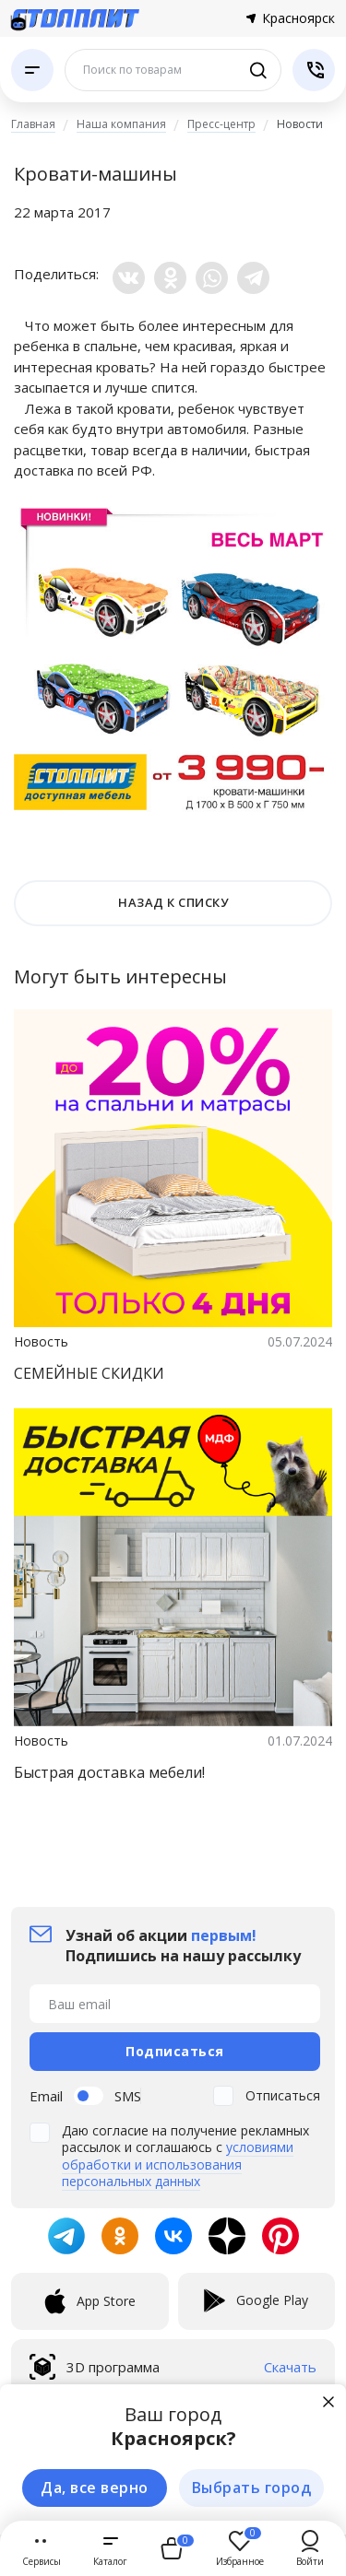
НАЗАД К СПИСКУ (173, 902)
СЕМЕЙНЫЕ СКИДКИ (89, 1373)
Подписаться (174, 2051)
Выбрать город (252, 2487)
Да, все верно (95, 2487)
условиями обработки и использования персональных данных (177, 2163)
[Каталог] (32, 70)
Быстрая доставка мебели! (109, 1772)
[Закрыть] (328, 2401)
